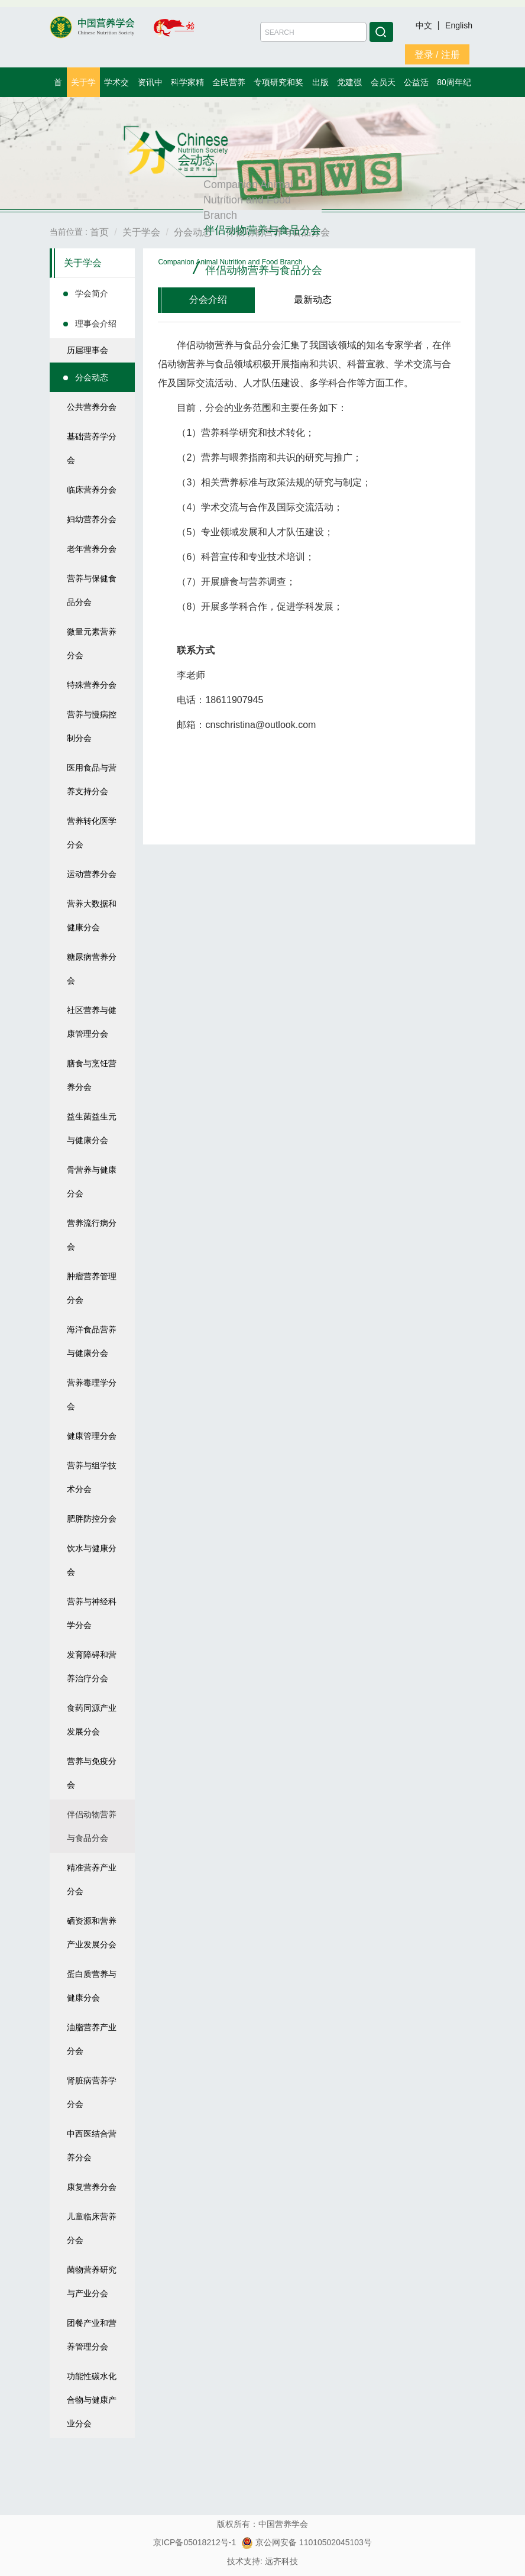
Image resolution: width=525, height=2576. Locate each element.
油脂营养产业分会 (91, 2039)
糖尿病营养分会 (91, 968)
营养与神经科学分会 (91, 1613)
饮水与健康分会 (91, 1560)
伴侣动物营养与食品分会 (91, 1826)
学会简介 (91, 293)
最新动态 (313, 300)
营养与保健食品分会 (91, 590)
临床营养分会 (91, 489)
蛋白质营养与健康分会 (91, 1985)
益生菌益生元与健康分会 (91, 1128)
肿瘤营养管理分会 (91, 1288)
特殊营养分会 (91, 685)
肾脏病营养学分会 (91, 2092)
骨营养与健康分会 (91, 1181)
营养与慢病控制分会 (91, 726)
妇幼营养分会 (91, 519)
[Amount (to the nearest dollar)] (313, 32)
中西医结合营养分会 (91, 2145)
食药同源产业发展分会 (91, 1719)
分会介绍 (208, 300)
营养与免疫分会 (91, 1772)
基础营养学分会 (91, 448)
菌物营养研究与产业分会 (91, 2281)
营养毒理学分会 (91, 1394)
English (458, 25)
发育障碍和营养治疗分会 (91, 1666)
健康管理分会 (91, 1436)
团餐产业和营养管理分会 (91, 2334)
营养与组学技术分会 (91, 1477)
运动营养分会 (91, 874)
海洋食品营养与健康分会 (91, 1341)
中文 (425, 25)
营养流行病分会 (91, 1234)
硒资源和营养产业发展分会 (91, 1932)
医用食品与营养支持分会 (91, 779)
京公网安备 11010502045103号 (306, 2542)
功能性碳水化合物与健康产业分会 (91, 2399)
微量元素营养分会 (91, 643)
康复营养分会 (91, 2187)
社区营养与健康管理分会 (91, 1021)
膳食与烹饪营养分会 (91, 1075)
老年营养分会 (91, 549)
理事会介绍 (95, 323)
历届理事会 (87, 350)
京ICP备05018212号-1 (194, 2542)
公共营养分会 (91, 407)
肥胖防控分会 (91, 1518)
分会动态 (91, 377)
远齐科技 (281, 2561)
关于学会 (83, 263)
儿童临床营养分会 (91, 2228)
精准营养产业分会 (91, 1879)
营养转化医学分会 (91, 832)
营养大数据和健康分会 (91, 915)
